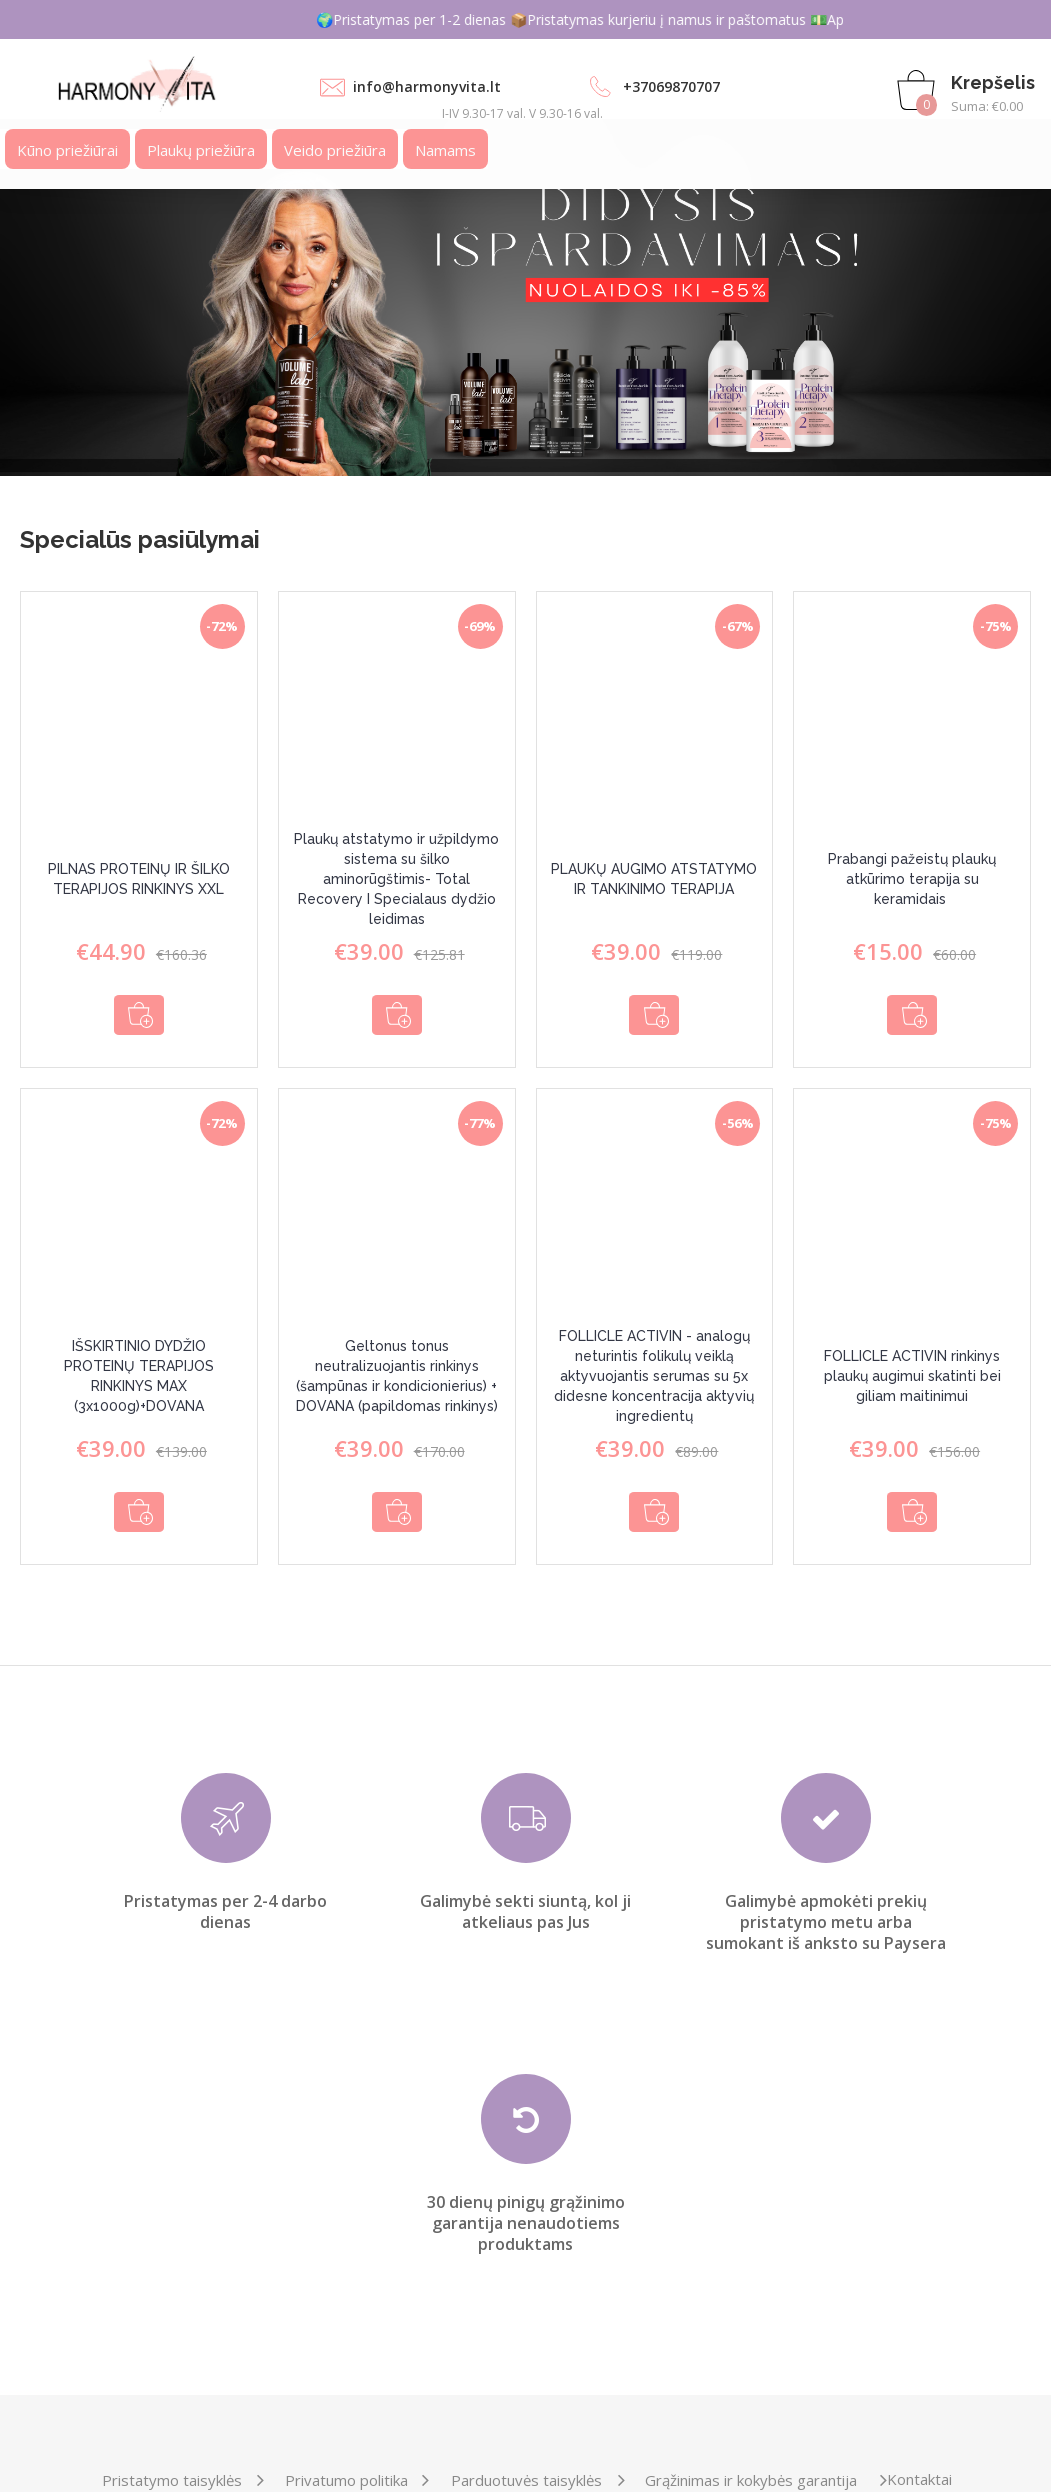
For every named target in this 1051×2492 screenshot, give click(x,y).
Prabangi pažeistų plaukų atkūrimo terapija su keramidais (912, 879)
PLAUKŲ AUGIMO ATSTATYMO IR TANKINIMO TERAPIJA (654, 879)
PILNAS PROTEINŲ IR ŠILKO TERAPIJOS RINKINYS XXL (139, 879)
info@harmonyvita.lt (427, 86)
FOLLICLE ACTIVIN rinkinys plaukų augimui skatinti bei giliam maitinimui (912, 1362)
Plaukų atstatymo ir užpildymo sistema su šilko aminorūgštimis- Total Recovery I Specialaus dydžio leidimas (396, 879)
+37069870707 (671, 86)
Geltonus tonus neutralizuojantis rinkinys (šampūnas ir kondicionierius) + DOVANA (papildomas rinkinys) (397, 1362)
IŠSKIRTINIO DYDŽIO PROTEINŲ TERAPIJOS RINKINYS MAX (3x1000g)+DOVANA (139, 1362)
